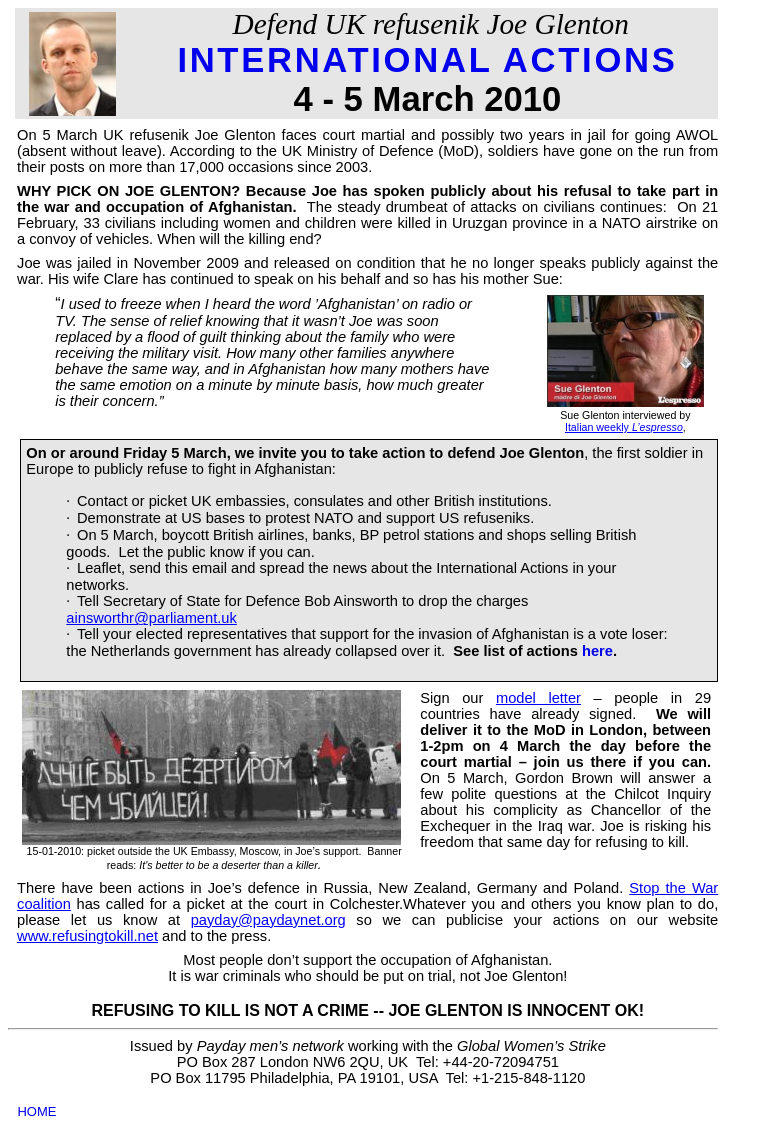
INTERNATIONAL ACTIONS (427, 60)
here (597, 651)
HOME (36, 1111)
